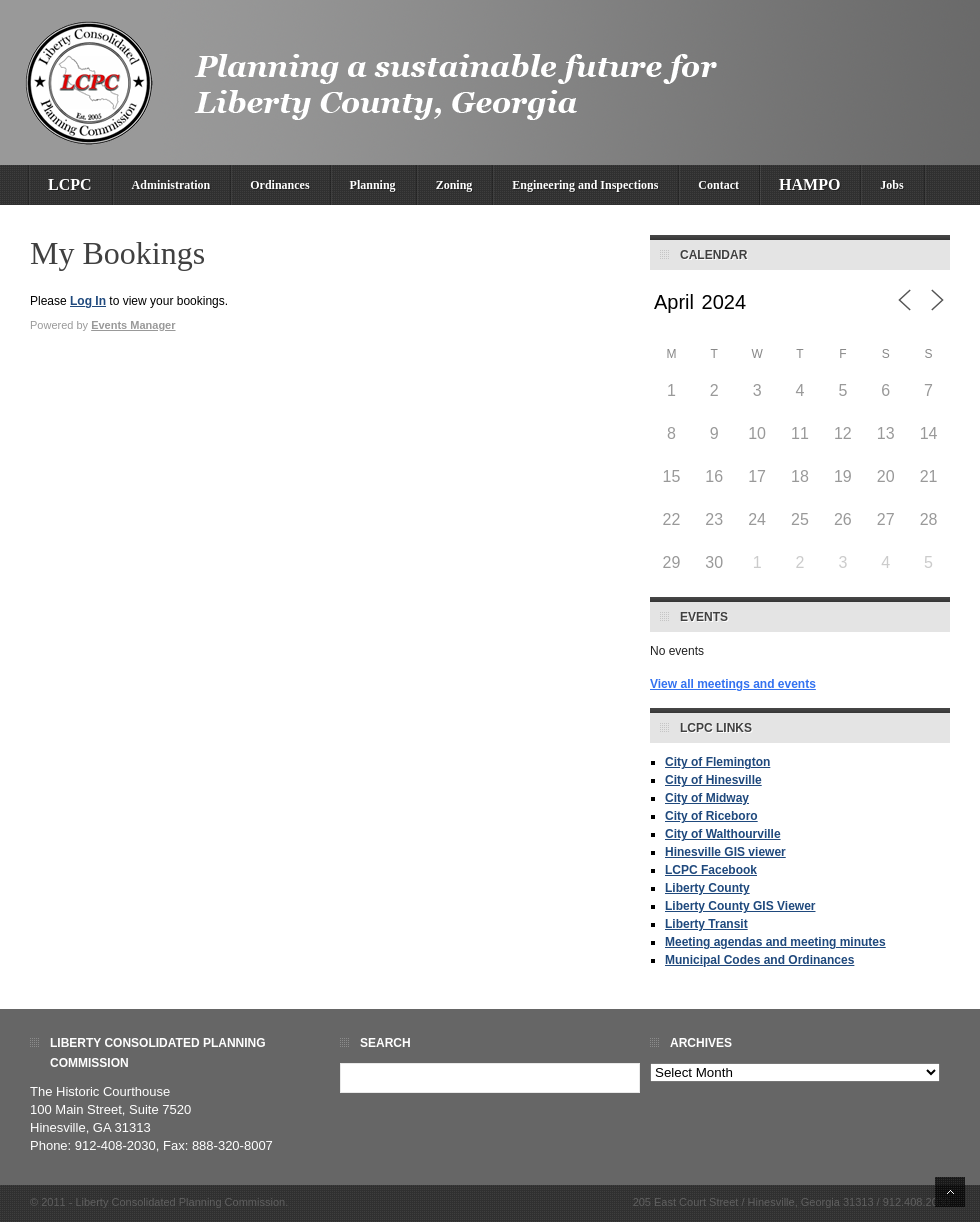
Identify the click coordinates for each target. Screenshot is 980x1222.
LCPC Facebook (711, 870)
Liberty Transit (706, 924)
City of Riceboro (711, 816)
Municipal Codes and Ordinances (759, 960)
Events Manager (133, 325)
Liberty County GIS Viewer (740, 906)
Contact (718, 185)
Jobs (891, 185)
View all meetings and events (733, 684)
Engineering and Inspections (585, 185)
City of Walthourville (723, 834)
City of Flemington (717, 762)
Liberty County (707, 888)
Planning (373, 185)
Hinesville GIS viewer (725, 852)
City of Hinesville (713, 780)
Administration (171, 185)
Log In (88, 301)
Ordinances (279, 185)
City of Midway (707, 798)
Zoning (454, 185)
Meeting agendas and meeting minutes (775, 942)
